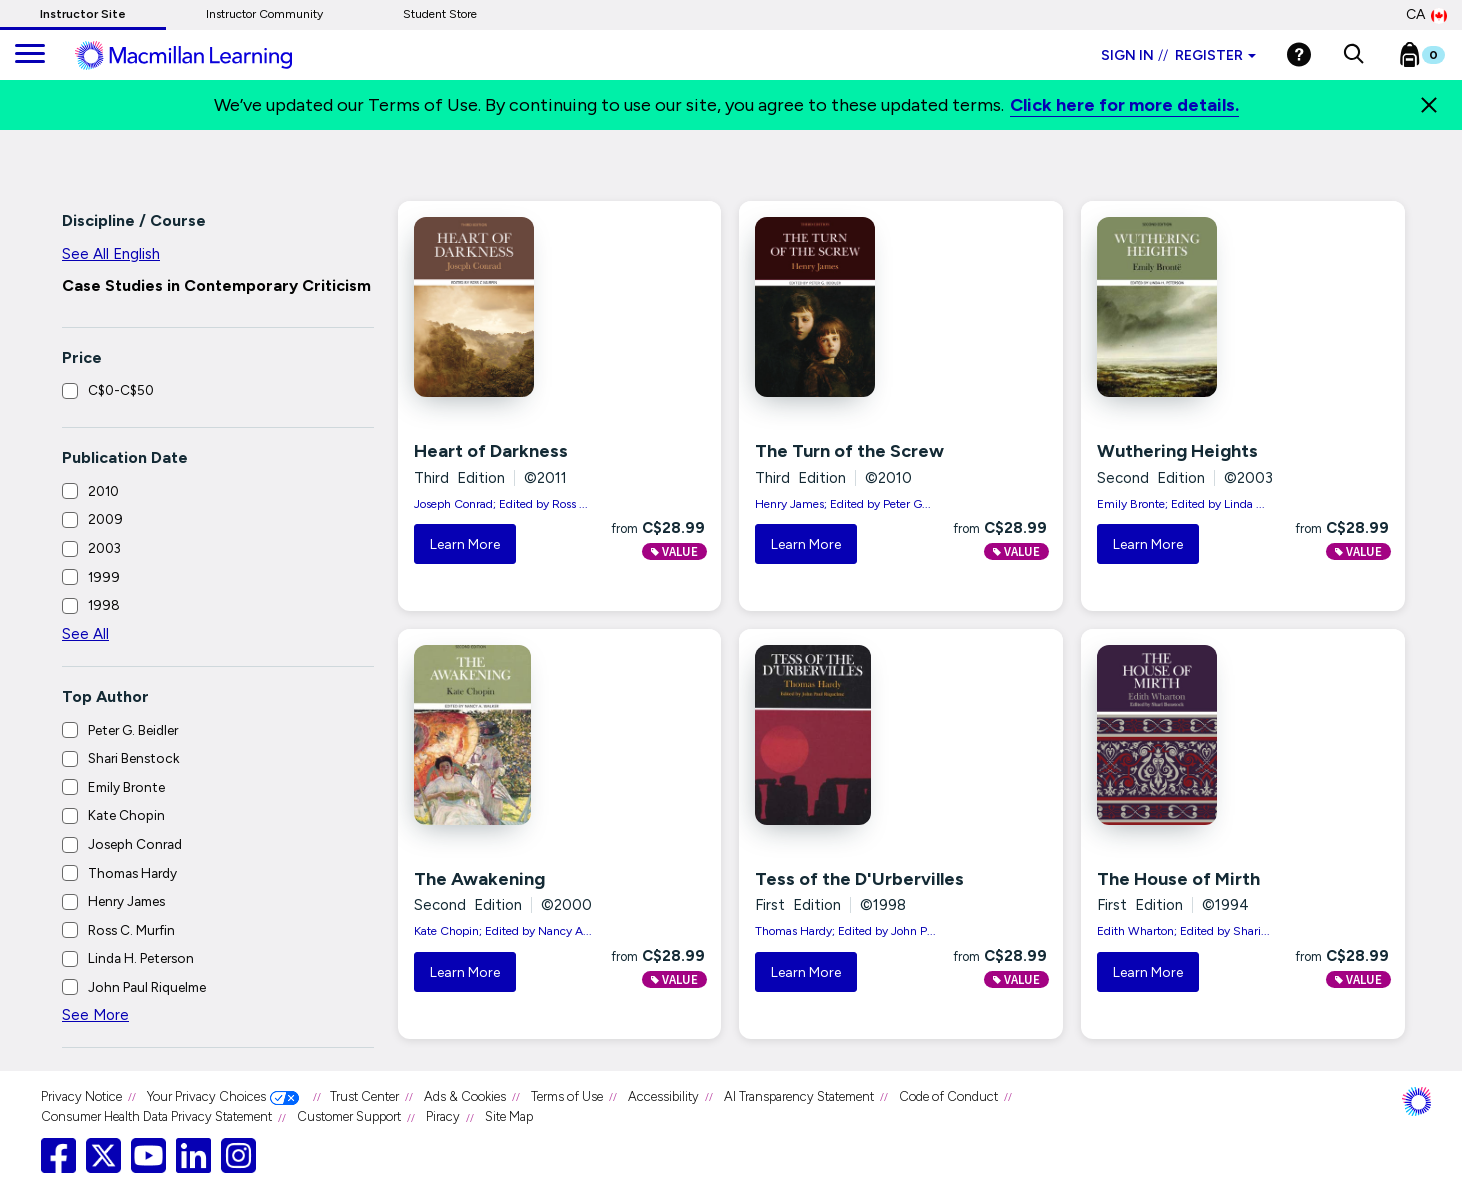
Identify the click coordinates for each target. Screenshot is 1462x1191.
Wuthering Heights (1177, 451)
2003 (104, 548)
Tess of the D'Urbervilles (859, 879)
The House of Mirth (1178, 879)
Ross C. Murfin (131, 930)
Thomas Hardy (132, 873)
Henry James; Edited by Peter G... (843, 504)
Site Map (509, 1116)
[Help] (1299, 54)
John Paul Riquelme (147, 987)
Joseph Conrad (135, 844)
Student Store (440, 14)
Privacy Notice (81, 1096)
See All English (111, 254)
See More (95, 1015)
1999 (104, 577)
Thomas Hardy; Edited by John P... (845, 931)
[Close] (1429, 105)
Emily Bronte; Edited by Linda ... (1181, 504)
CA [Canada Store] (1426, 15)
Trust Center (364, 1096)
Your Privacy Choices (206, 1096)
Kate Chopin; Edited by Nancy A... (503, 931)
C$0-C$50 (121, 390)
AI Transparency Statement (799, 1096)
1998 (104, 605)
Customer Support (349, 1116)
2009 (105, 519)
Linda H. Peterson (141, 958)
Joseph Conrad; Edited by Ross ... (501, 504)
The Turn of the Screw (849, 451)
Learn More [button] (465, 544)
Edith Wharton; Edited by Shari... (1183, 931)
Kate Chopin (126, 815)
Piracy (443, 1116)
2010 (103, 491)
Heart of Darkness (491, 451)
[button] (1353, 55)
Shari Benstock (133, 758)
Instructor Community (264, 14)
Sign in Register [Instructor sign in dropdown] (1178, 55)
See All (85, 634)
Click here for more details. (1124, 105)
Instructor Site (83, 14)
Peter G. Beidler (133, 730)
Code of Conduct (948, 1096)
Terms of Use (567, 1096)
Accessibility (663, 1096)
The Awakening (479, 879)
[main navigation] (30, 55)
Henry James (126, 901)
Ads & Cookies (465, 1096)
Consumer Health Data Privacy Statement (156, 1116)
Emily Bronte (126, 787)
